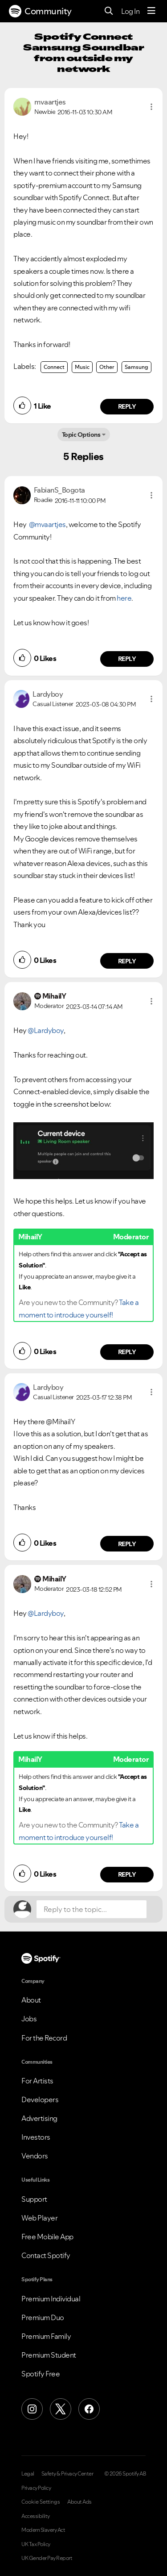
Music (82, 367)
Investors (35, 2137)
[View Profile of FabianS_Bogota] (59, 490)
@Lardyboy (46, 1030)
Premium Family (46, 2336)
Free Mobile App (47, 2236)
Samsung (136, 367)
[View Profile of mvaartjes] (50, 102)
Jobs (29, 2019)
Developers (39, 2099)
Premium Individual (50, 2299)
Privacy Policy (36, 2488)
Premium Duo (42, 2317)
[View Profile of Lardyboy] (48, 694)
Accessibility (35, 2516)
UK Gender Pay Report (46, 2558)
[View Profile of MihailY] (54, 996)
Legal (27, 2473)
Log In (130, 11)
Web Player (39, 2218)
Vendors (34, 2156)
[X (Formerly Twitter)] (60, 2409)
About (31, 2000)
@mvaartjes (47, 524)
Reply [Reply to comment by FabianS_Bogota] (127, 658)
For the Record (44, 2038)
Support (34, 2199)
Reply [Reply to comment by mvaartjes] (127, 406)
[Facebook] (89, 2409)
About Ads (79, 2501)
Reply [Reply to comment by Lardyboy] (127, 961)
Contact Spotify (45, 2255)
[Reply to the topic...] (92, 1909)
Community (40, 11)
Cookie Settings (40, 2501)
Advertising (39, 2118)
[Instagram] (32, 2409)
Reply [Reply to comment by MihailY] (127, 1351)
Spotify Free (40, 2374)
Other (106, 367)
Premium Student (48, 2355)
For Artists (37, 2081)
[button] (151, 106)
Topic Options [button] (81, 434)
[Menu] (151, 11)
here (124, 598)
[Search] (109, 11)
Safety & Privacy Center (67, 2473)
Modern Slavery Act (43, 2530)
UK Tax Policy (35, 2544)
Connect (54, 367)
